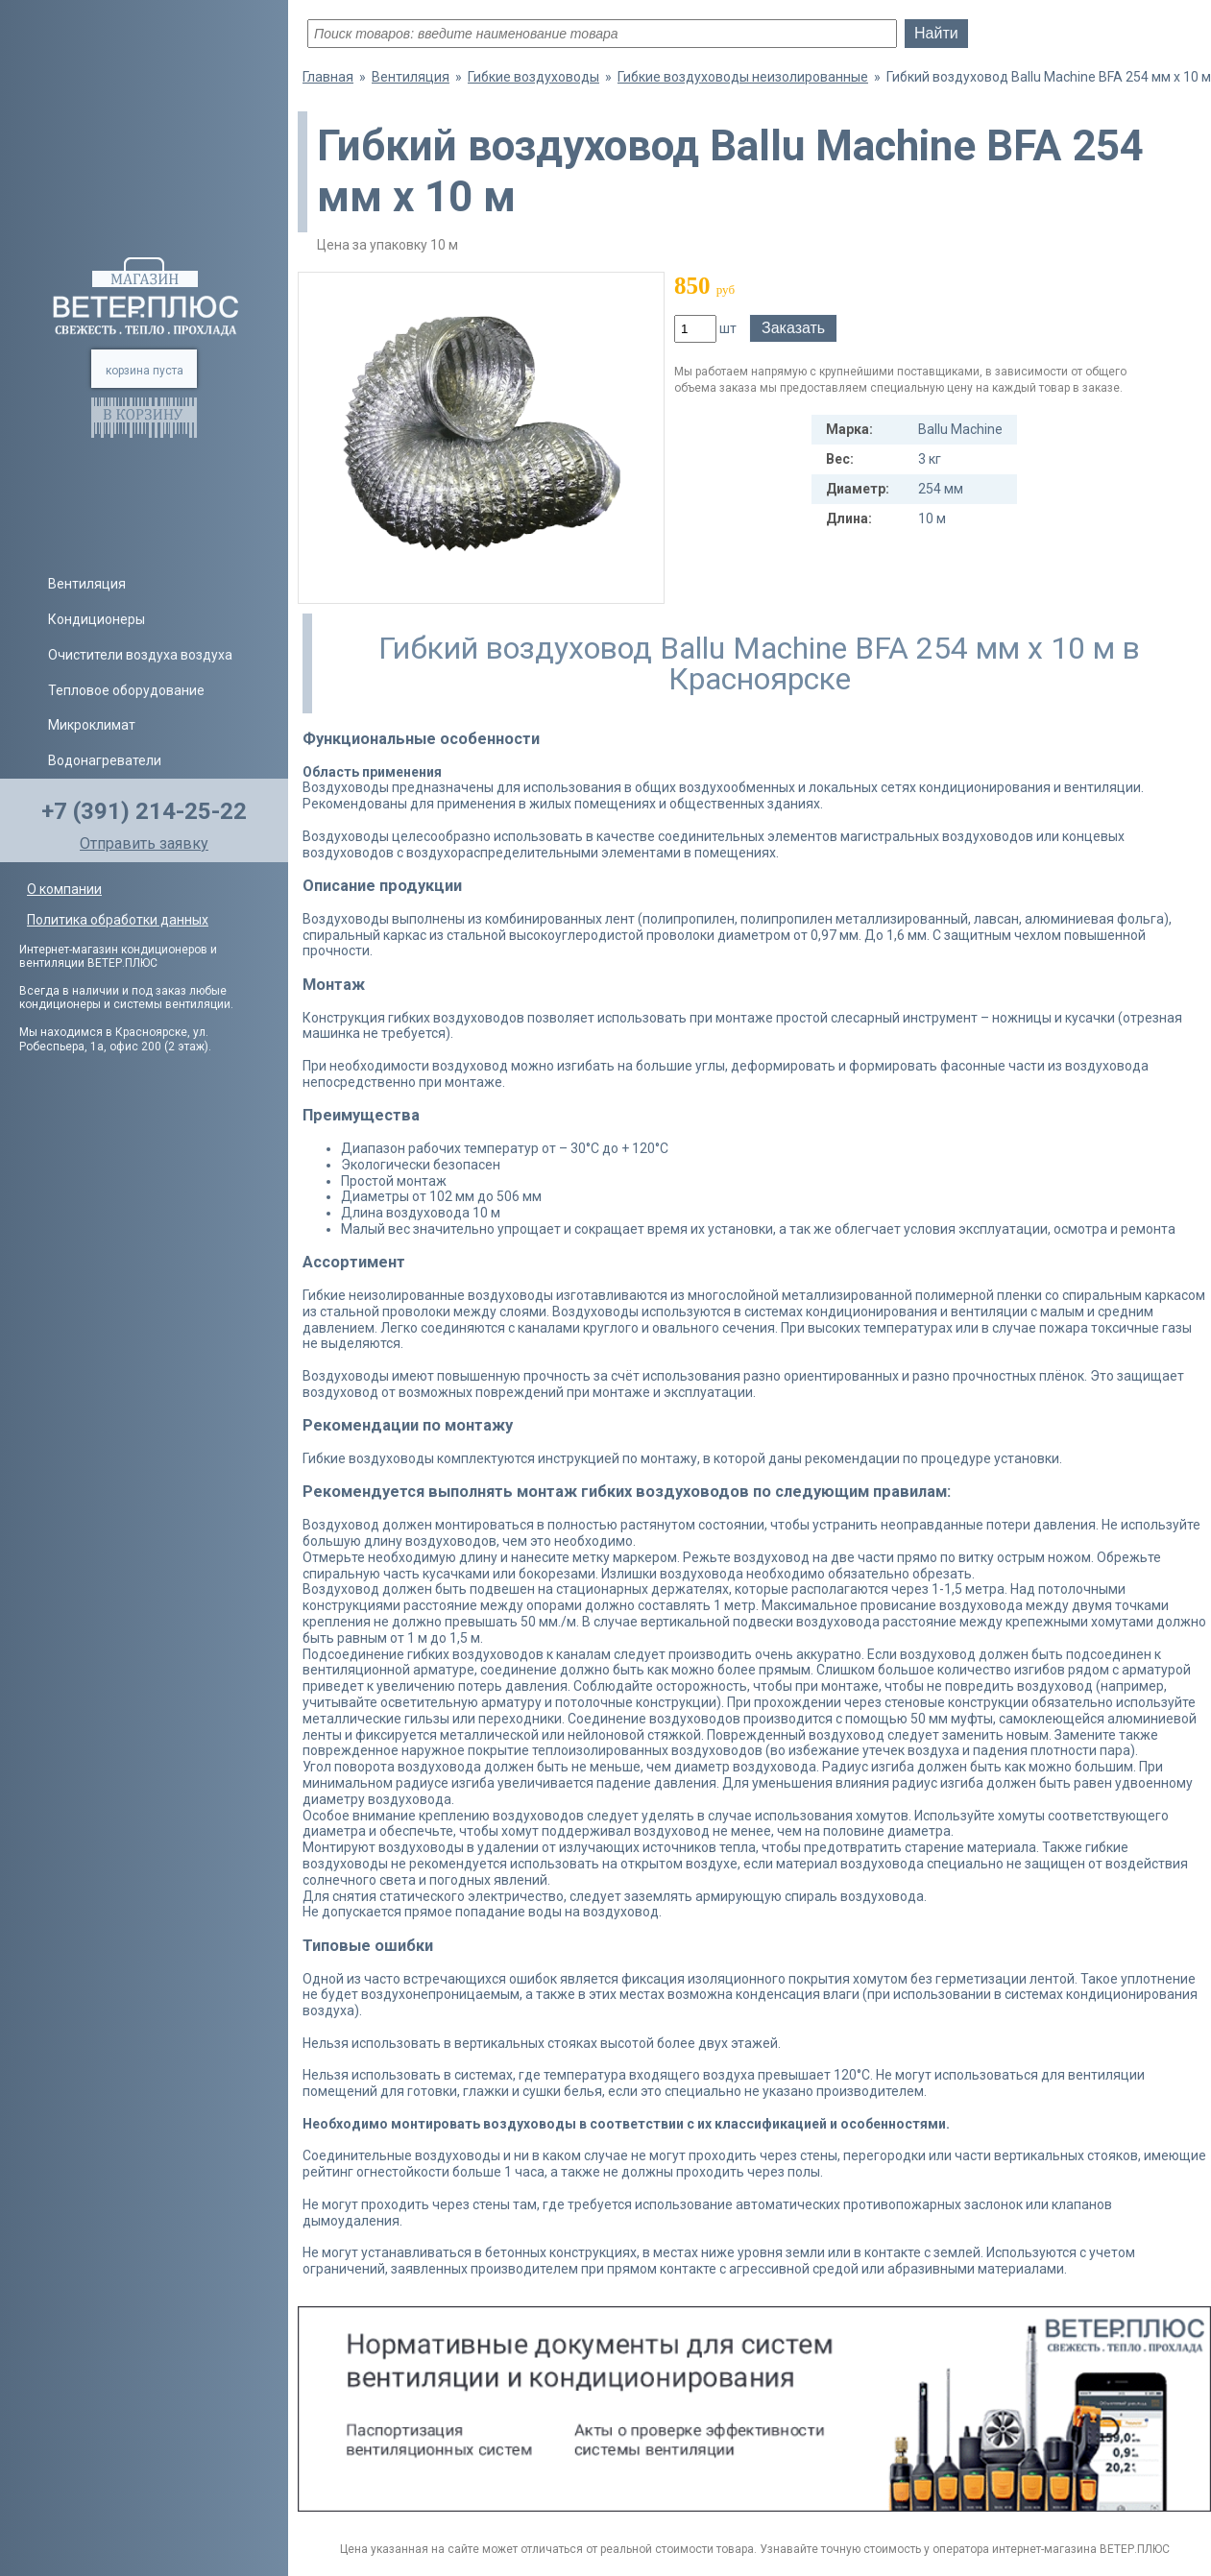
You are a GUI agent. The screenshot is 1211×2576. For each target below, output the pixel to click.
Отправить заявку (144, 843)
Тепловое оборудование (126, 690)
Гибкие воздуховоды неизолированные (743, 76)
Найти (936, 33)
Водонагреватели (104, 760)
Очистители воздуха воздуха (140, 654)
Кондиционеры (96, 619)
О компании (64, 889)
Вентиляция (87, 583)
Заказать (793, 328)
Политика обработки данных (117, 919)
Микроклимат (91, 725)
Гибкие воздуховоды (533, 76)
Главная (328, 76)
